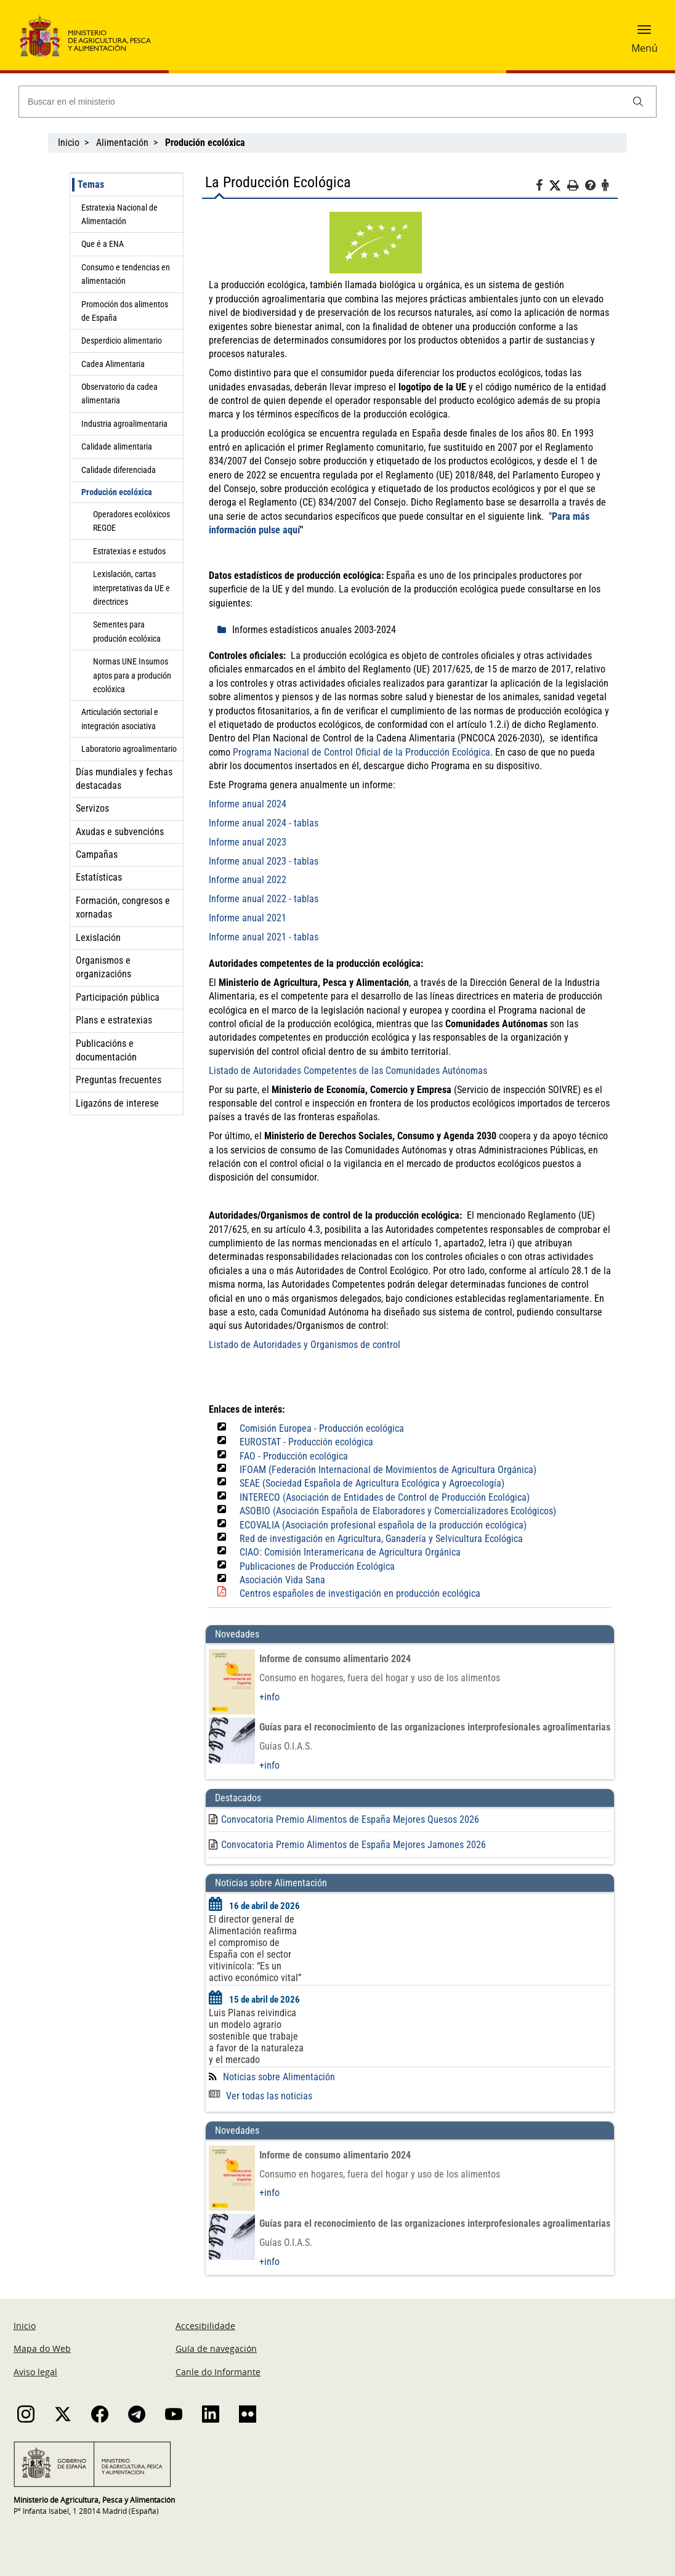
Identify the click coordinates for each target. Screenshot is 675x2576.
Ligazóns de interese (117, 1103)
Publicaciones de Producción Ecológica (317, 1566)
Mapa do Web (42, 2348)
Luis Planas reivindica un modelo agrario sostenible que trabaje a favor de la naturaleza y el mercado (256, 2036)
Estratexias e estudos (129, 551)
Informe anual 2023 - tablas (263, 861)
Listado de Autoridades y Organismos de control (304, 1345)
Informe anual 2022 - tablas (263, 899)
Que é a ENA (102, 244)
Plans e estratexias (114, 1020)
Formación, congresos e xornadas (123, 907)
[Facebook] (542, 187)
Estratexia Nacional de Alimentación (119, 214)
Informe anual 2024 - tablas (263, 823)
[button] (644, 34)
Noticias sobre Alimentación (279, 2077)
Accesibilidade (205, 2326)
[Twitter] (558, 186)
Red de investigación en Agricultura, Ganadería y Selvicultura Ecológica (381, 1538)
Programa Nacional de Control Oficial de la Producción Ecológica (361, 752)
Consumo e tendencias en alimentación (125, 274)
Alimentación (122, 142)
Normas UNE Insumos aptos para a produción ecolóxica (132, 675)
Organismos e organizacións (103, 967)
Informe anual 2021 (247, 918)
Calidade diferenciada (118, 470)
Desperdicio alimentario (121, 340)
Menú (644, 48)
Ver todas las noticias (260, 2096)
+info (269, 1697)
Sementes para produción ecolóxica (127, 631)
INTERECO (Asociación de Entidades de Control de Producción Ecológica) (385, 1497)
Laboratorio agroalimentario (129, 749)
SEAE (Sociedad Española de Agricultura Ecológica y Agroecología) (372, 1483)
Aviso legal (35, 2372)
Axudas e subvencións (120, 832)
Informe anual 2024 (247, 804)
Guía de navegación (216, 2348)
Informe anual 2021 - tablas (263, 937)
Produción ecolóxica (116, 492)
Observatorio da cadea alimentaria (119, 393)
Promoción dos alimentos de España (124, 311)
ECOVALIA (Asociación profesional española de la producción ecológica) (383, 1525)
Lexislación (98, 937)
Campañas (97, 854)
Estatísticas (99, 877)
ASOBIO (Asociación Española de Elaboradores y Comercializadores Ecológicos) (398, 1511)
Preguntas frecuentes (118, 1080)
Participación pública (118, 997)
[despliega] (224, 630)
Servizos (92, 808)
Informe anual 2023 (247, 842)
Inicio (68, 142)
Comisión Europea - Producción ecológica (322, 1428)
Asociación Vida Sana (282, 1580)
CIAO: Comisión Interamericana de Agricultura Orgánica (350, 1552)
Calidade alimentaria (116, 446)
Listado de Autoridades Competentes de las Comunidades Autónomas (348, 1070)
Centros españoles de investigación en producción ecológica (360, 1593)
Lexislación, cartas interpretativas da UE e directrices (131, 588)
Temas (91, 184)
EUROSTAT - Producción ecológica (306, 1442)
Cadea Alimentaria (113, 364)
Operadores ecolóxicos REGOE (131, 521)
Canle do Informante (218, 2372)
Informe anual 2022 (247, 880)
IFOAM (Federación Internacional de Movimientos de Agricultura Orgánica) (388, 1470)
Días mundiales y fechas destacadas (124, 778)
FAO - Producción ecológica (294, 1456)
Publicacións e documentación (106, 1050)
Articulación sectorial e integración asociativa (119, 718)
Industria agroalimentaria (124, 424)
